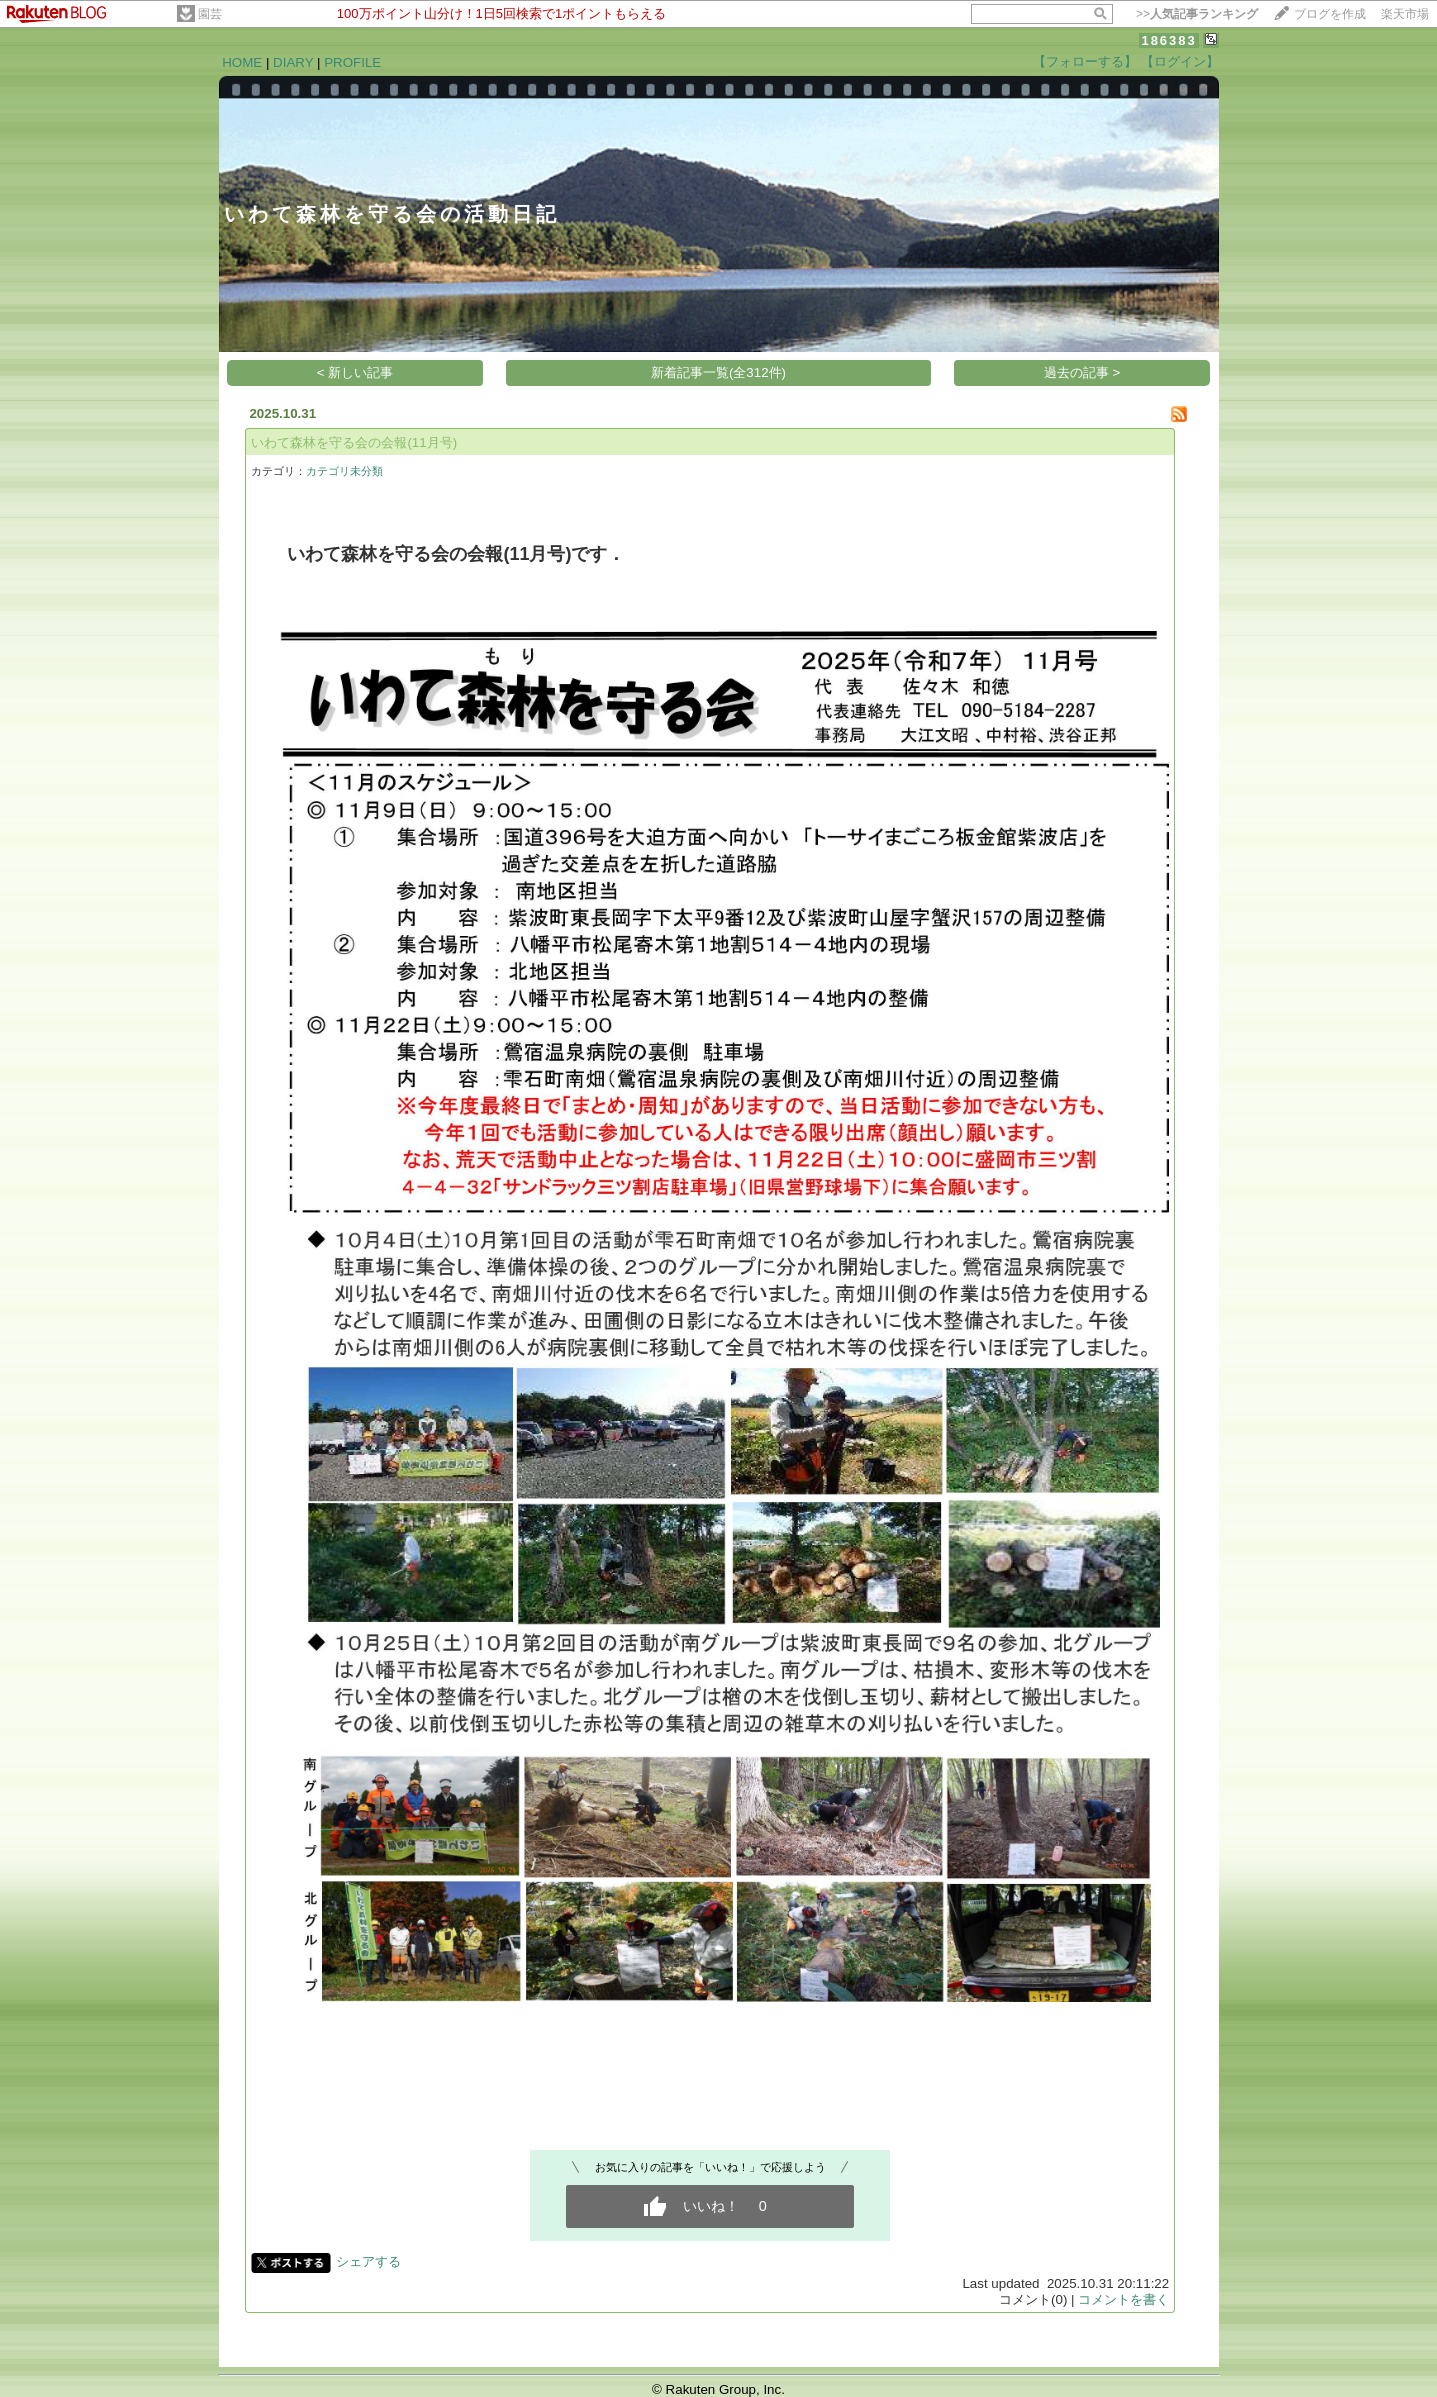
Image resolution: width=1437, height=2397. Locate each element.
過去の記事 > (1082, 372)
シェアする (368, 2261)
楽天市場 (1405, 14)
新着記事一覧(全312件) (718, 372)
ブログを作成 (1330, 14)
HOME (242, 62)
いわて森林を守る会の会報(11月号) (354, 442)
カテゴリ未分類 (344, 471)
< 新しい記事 (355, 372)
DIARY (293, 62)
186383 (1168, 40)
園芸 (210, 14)
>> (1197, 14)
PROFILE (352, 62)
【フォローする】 (1085, 61)
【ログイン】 (1180, 61)
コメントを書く (1123, 2299)
